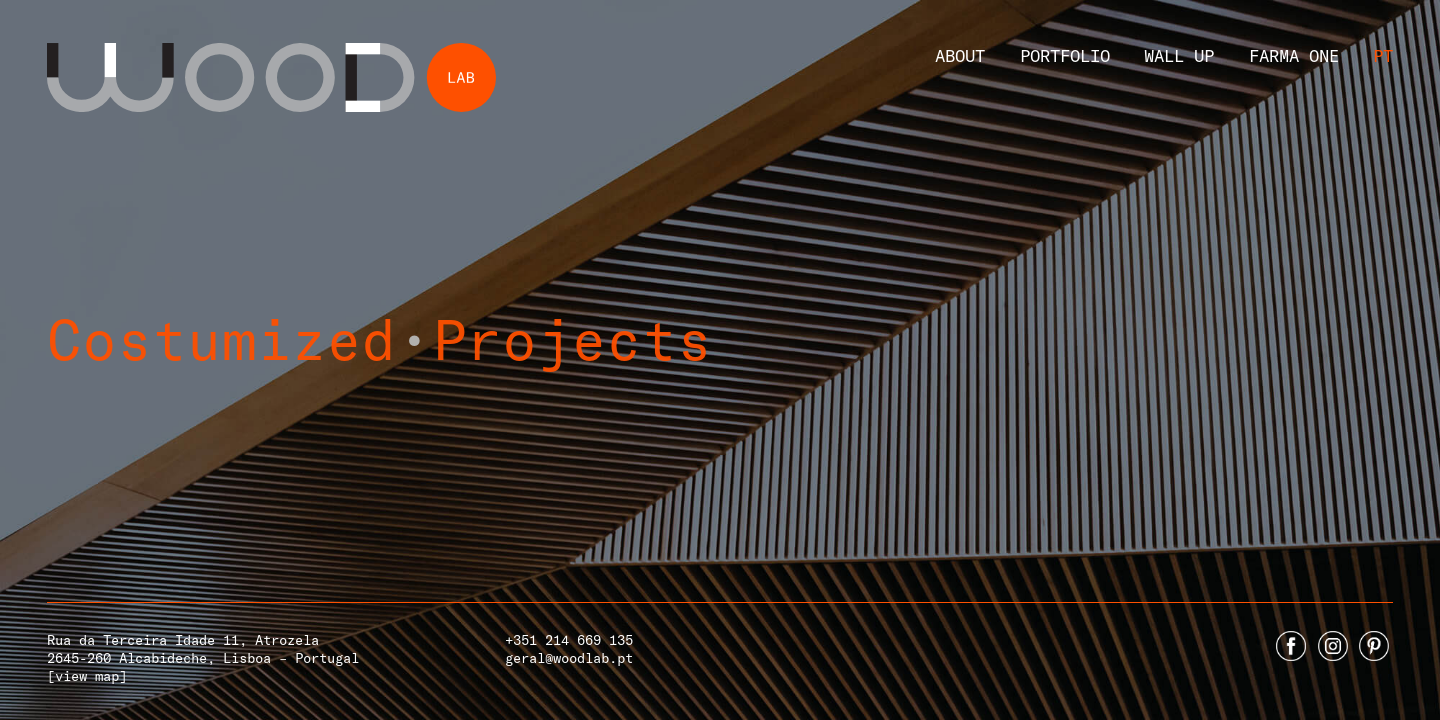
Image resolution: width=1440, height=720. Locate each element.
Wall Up (1179, 55)
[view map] (87, 675)
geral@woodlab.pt (569, 657)
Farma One (1294, 55)
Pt (1383, 55)
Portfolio (1065, 55)
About (960, 55)
